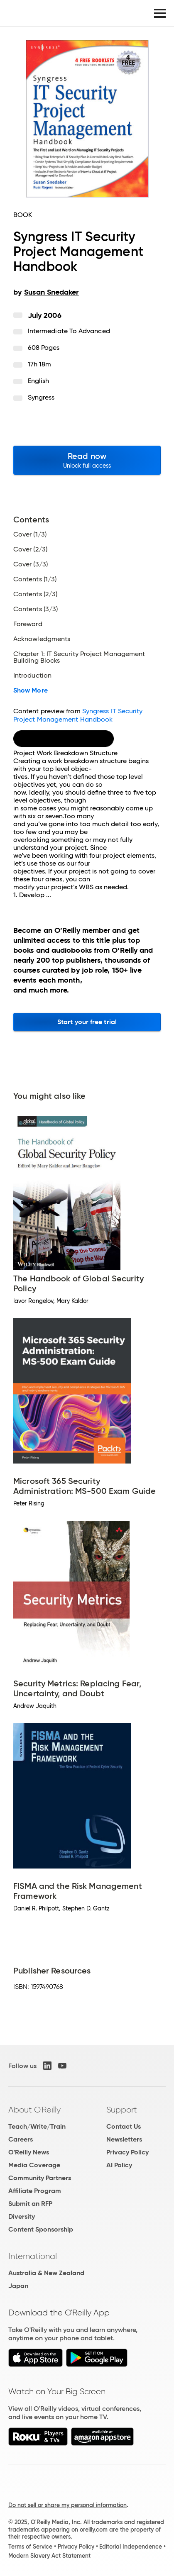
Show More (30, 690)
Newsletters (124, 2139)
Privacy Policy (127, 2152)
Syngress (41, 397)
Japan (18, 2285)
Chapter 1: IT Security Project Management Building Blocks (79, 657)
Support (121, 2110)
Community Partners (39, 2178)
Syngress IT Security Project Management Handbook (77, 715)
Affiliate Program (34, 2190)
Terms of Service (30, 2546)
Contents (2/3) (35, 594)
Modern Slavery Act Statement (49, 2555)
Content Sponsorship (40, 2229)
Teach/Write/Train (37, 2126)
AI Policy (119, 2165)
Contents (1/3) (34, 579)
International (32, 2256)
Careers (20, 2139)
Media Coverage (34, 2165)
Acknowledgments (41, 639)
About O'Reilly (34, 2110)
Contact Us (123, 2126)
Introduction (32, 675)
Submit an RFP (30, 2203)
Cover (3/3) (30, 564)
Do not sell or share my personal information (67, 2505)
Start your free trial (87, 1021)
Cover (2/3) (30, 549)
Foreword (27, 624)
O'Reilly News (28, 2152)
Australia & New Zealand (46, 2273)
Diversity (21, 2216)
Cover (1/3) (30, 534)
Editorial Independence (130, 2546)
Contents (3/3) (35, 609)
